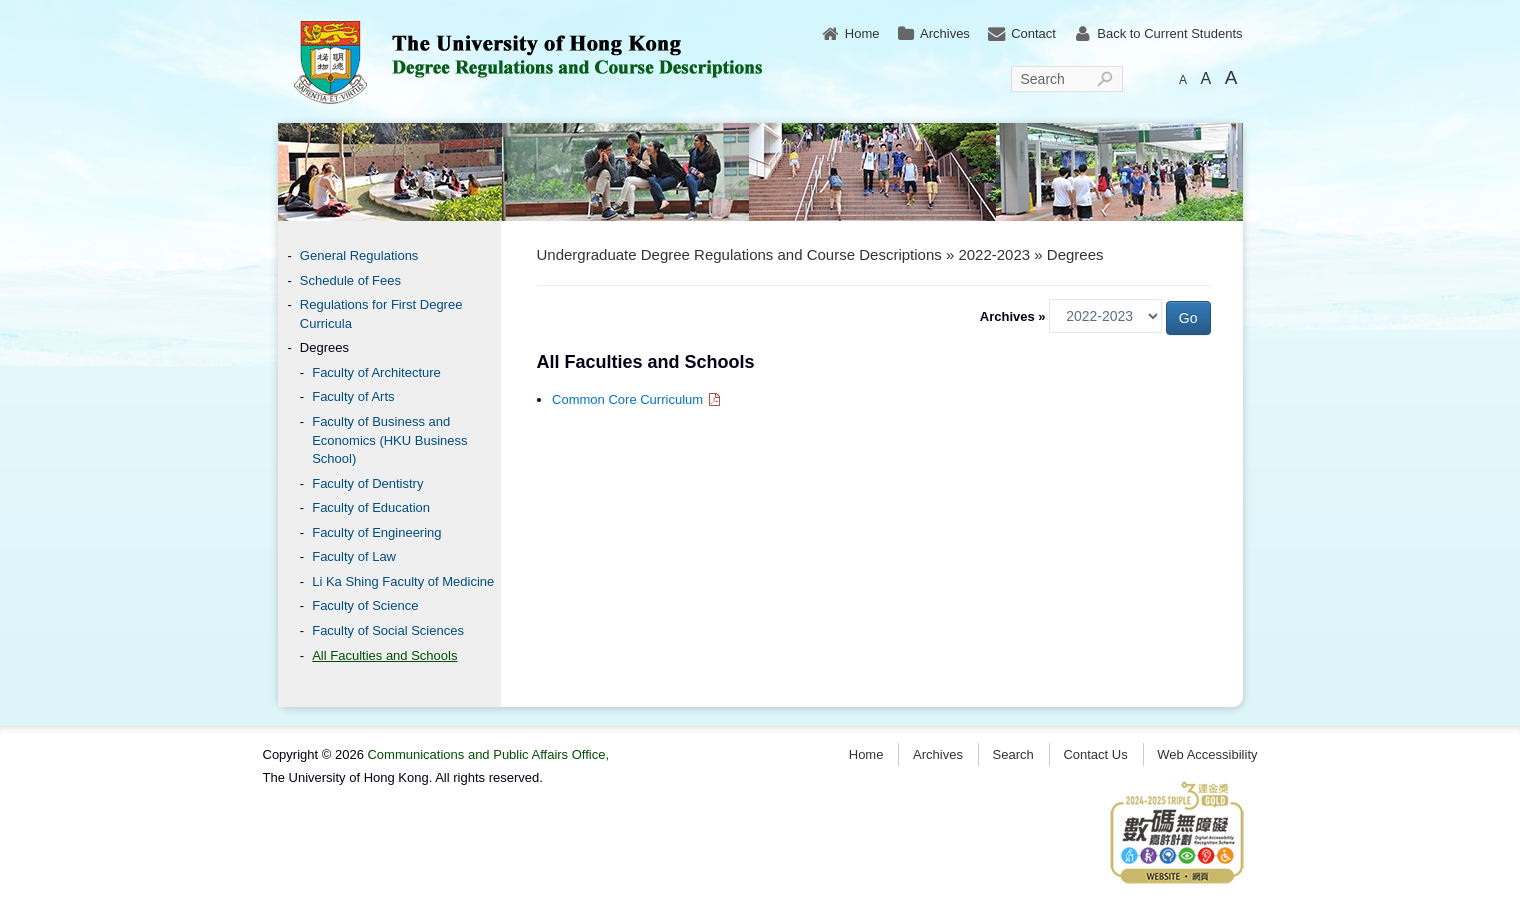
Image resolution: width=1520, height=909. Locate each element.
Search (1043, 79)
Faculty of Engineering (376, 532)
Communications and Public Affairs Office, (488, 754)
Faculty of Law (354, 556)
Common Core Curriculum (637, 399)
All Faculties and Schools (384, 655)
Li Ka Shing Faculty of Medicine (403, 581)
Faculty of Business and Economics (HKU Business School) (389, 440)
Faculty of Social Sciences (388, 630)
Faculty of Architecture (376, 372)
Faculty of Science (365, 605)
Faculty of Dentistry (367, 483)
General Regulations (359, 255)
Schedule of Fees (350, 280)
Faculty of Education (371, 507)
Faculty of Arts (353, 396)
